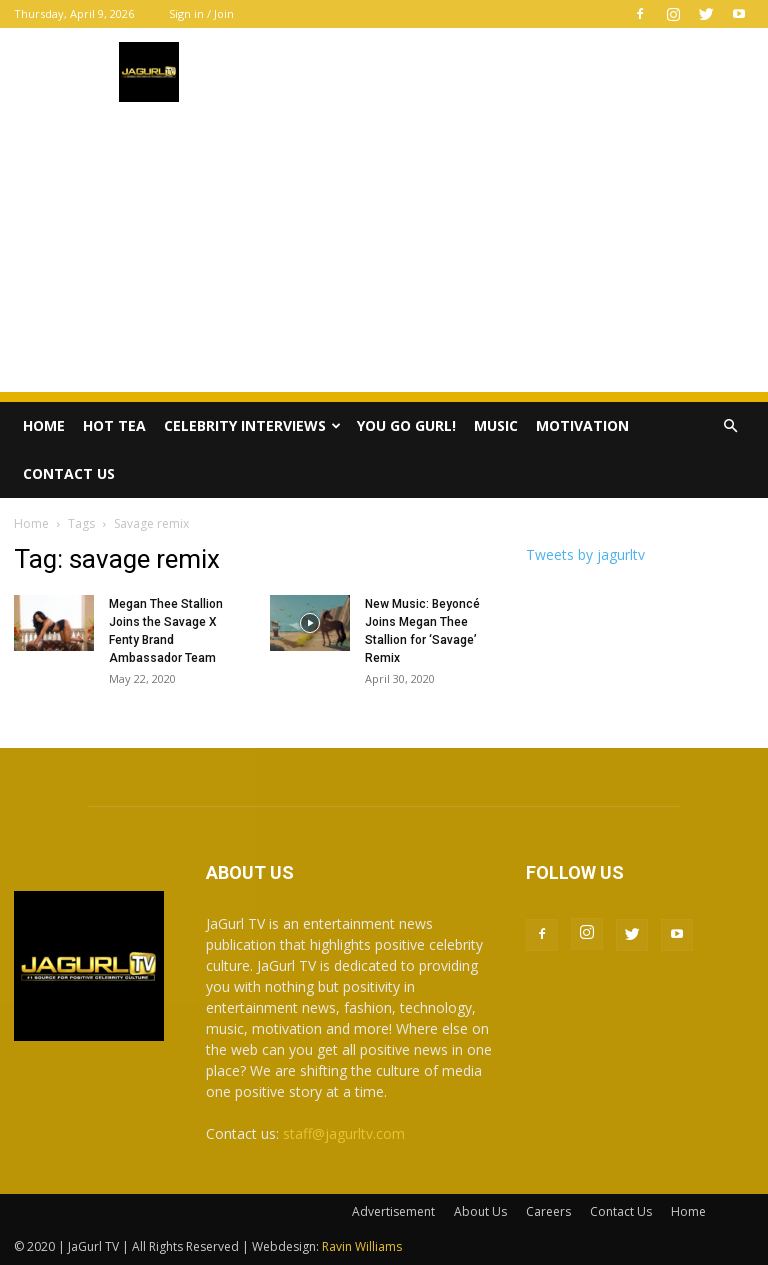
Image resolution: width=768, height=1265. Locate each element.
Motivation (582, 425)
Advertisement (393, 1211)
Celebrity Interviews (252, 425)
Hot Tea (114, 425)
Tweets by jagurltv (585, 554)
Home (44, 425)
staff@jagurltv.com (344, 1133)
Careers (548, 1211)
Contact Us (69, 473)
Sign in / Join (201, 13)
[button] (730, 426)
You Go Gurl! (406, 425)
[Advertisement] (384, 252)
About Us (480, 1211)
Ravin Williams (363, 1246)
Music (496, 425)
